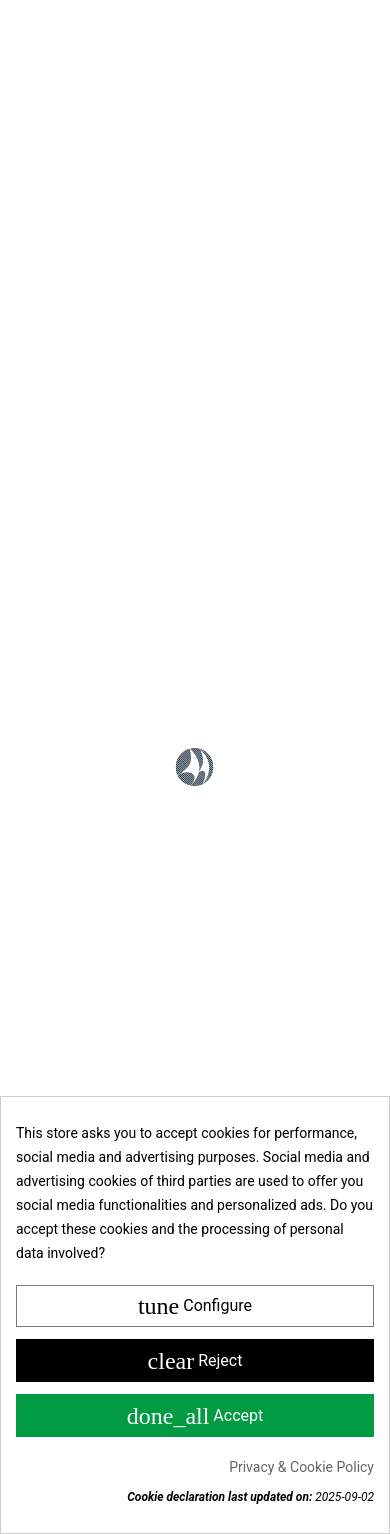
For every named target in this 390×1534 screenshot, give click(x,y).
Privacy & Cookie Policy (301, 1467)
